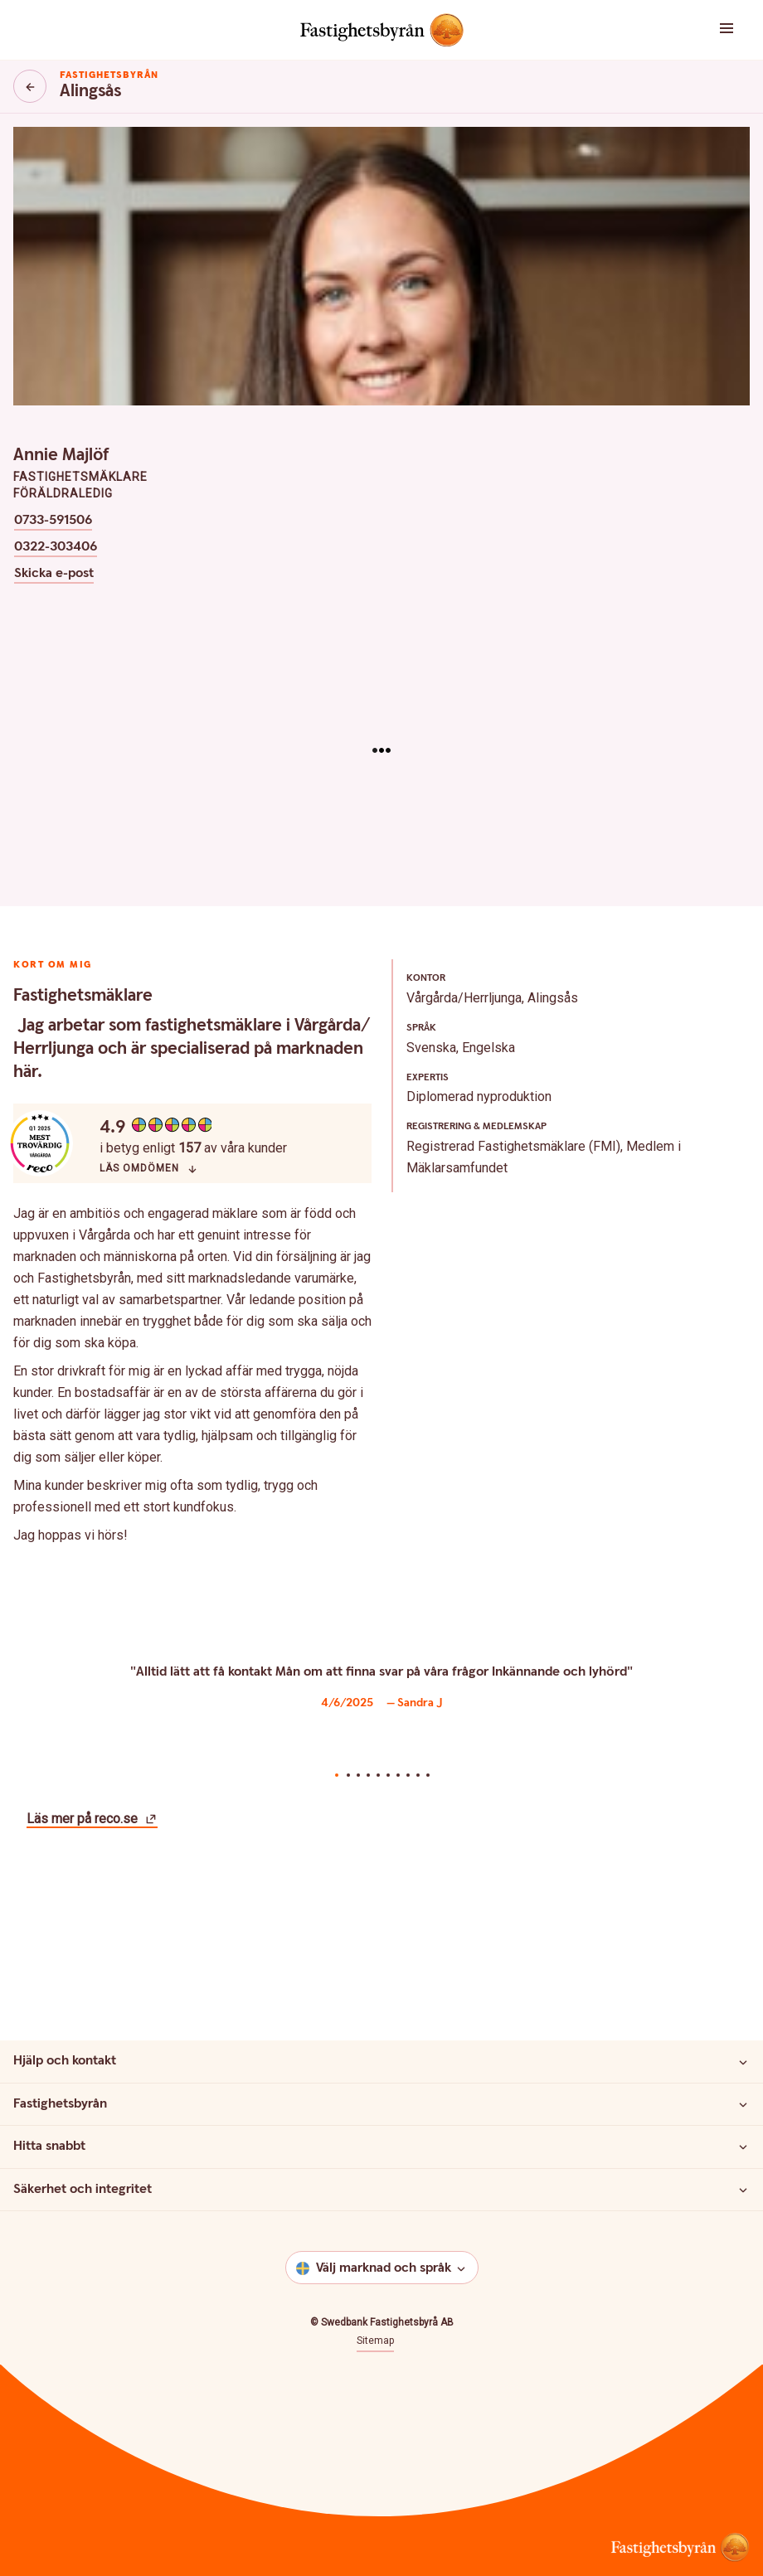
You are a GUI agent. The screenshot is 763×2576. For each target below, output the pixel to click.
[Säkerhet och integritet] (743, 2189)
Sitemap (375, 2341)
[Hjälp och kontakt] (743, 2062)
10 (428, 1775)
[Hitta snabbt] (743, 2146)
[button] (699, 29)
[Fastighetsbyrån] (743, 2104)
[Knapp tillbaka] (29, 86)
